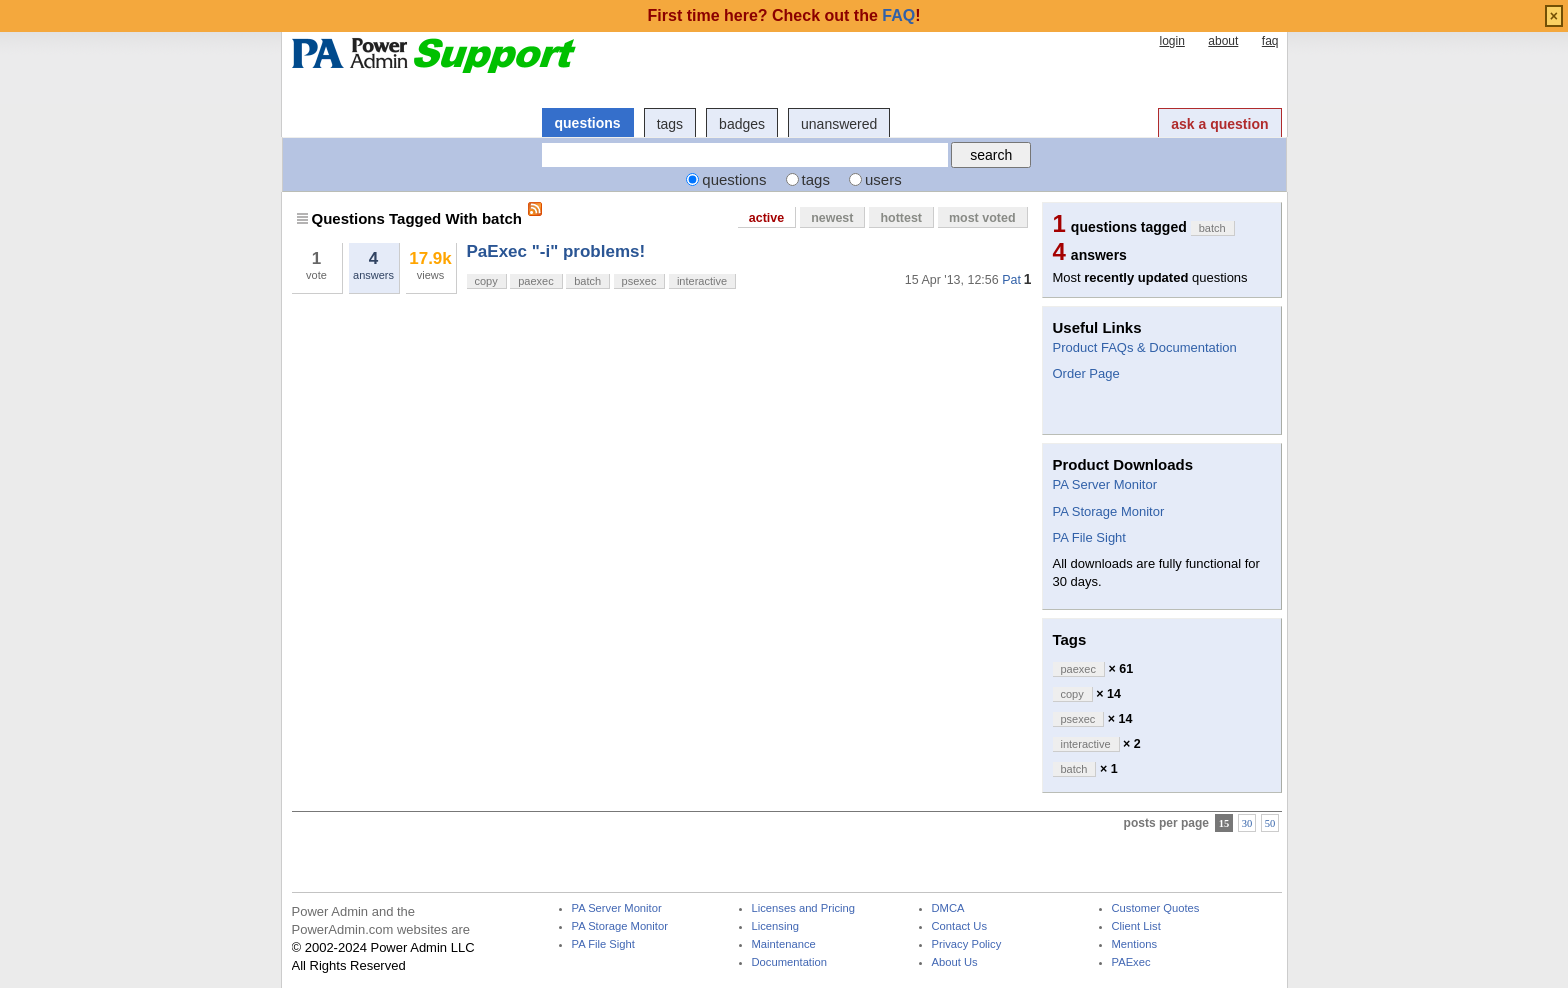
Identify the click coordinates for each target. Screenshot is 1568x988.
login (1171, 41)
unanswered (839, 124)
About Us (955, 962)
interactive (702, 281)
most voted (982, 218)
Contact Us (960, 926)
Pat (1011, 280)
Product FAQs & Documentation (1145, 347)
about (1223, 41)
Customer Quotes (1156, 908)
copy (486, 281)
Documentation (789, 962)
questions (588, 123)
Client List (1136, 926)
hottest (901, 218)
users (883, 179)
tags (670, 124)
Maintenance (784, 944)
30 (1247, 823)
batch (587, 281)
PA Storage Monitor (1109, 511)
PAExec (1131, 962)
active (766, 218)
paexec (535, 281)
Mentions (1135, 944)
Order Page (1086, 373)
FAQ (898, 15)
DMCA (948, 908)
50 (1270, 823)
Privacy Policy (967, 944)
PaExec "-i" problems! (556, 251)
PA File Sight (1089, 537)
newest (832, 218)
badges (742, 124)
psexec (639, 281)
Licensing (775, 926)
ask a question (1219, 124)
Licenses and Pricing (804, 908)
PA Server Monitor (1105, 484)
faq (1270, 41)
